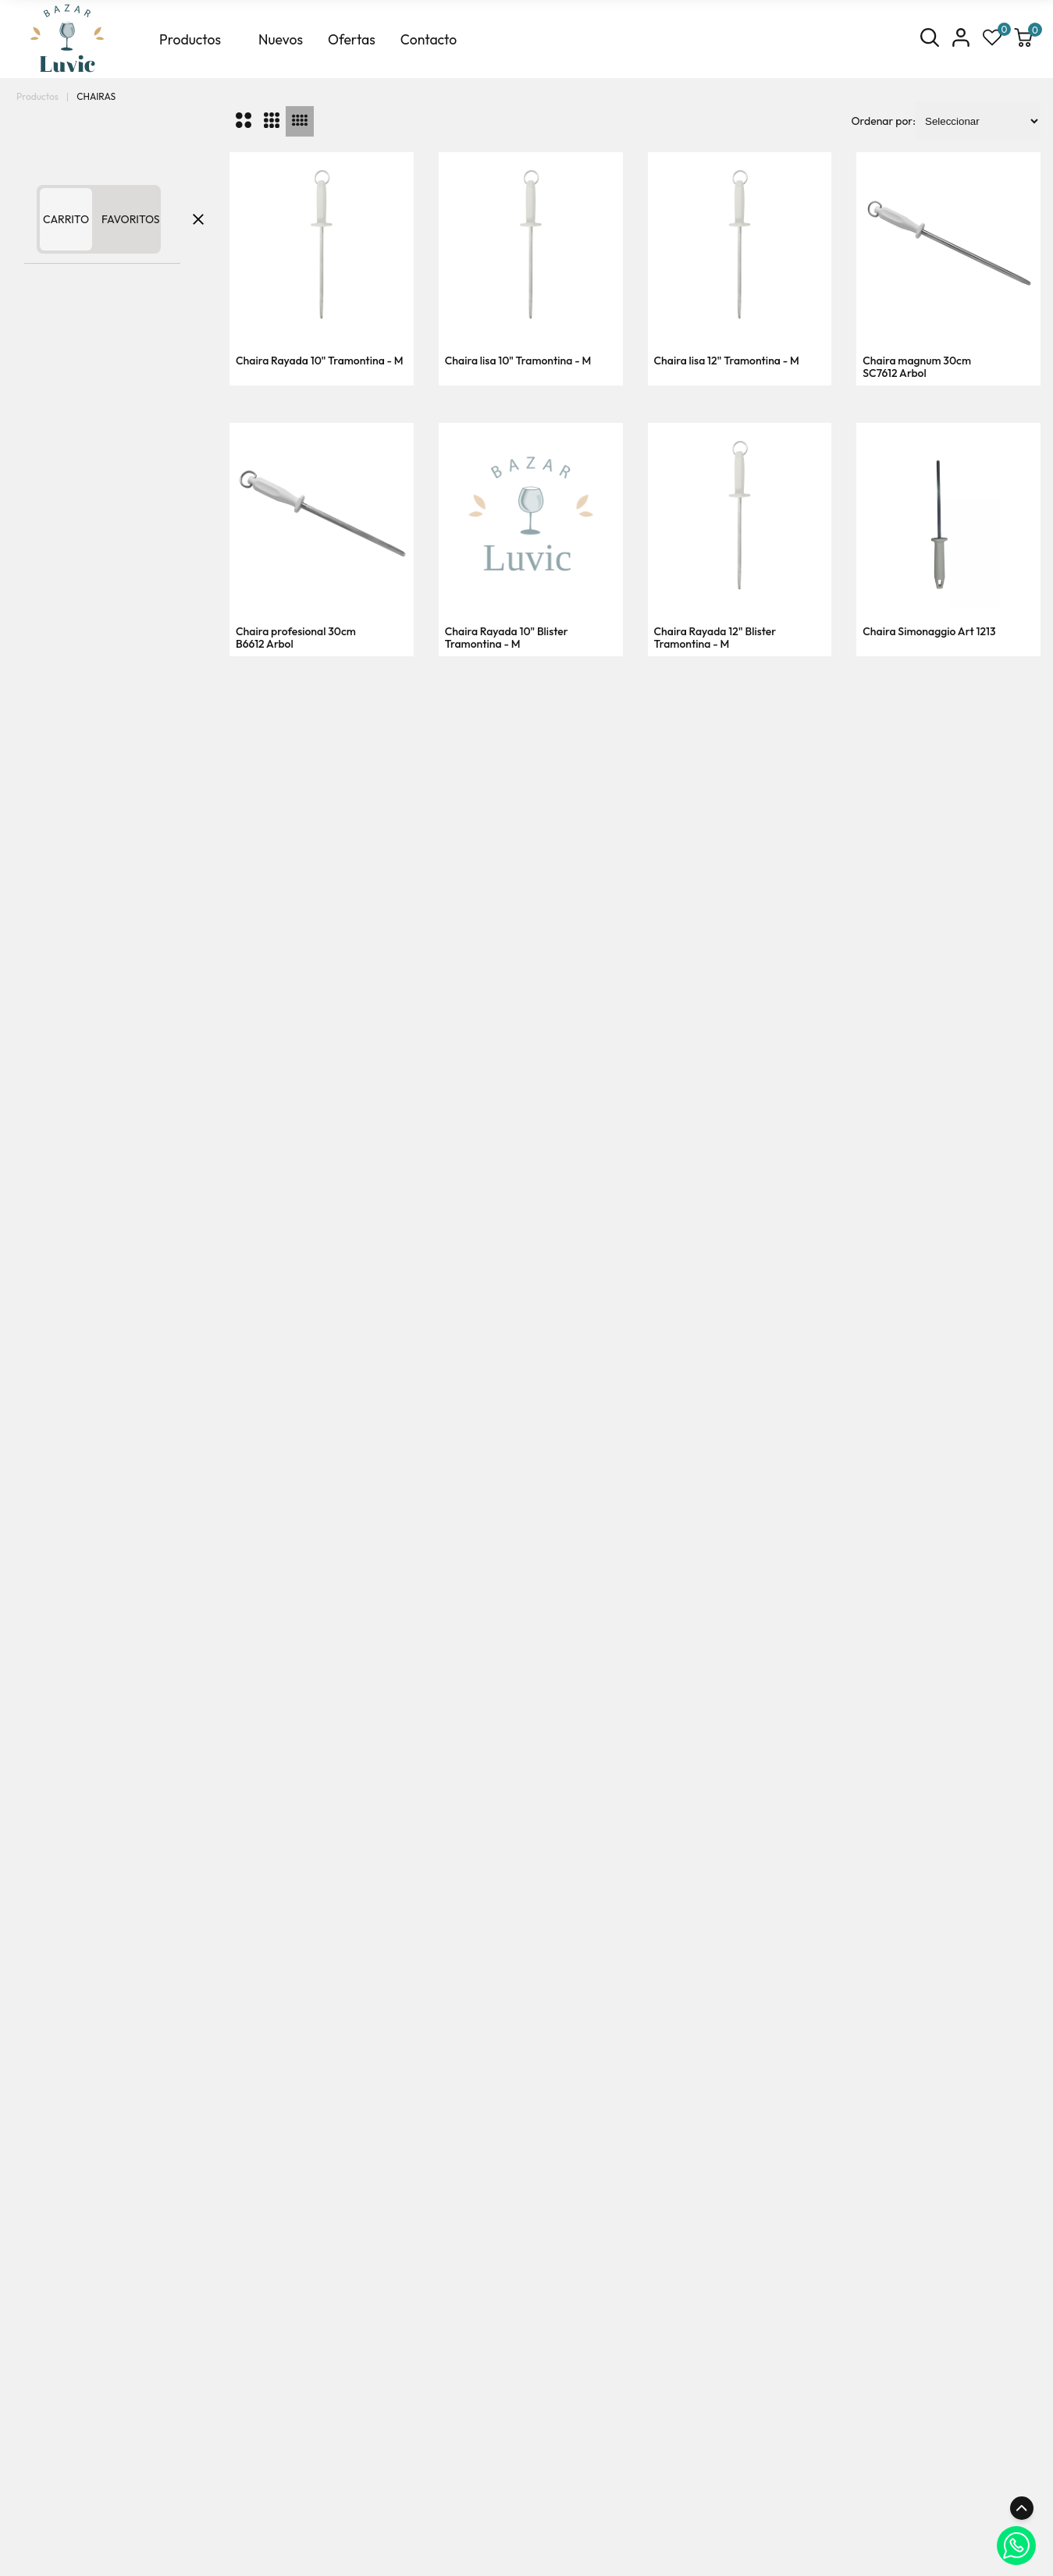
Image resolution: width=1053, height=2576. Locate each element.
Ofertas (351, 39)
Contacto (428, 39)
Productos (190, 39)
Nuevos (280, 39)
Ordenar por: (883, 121)
